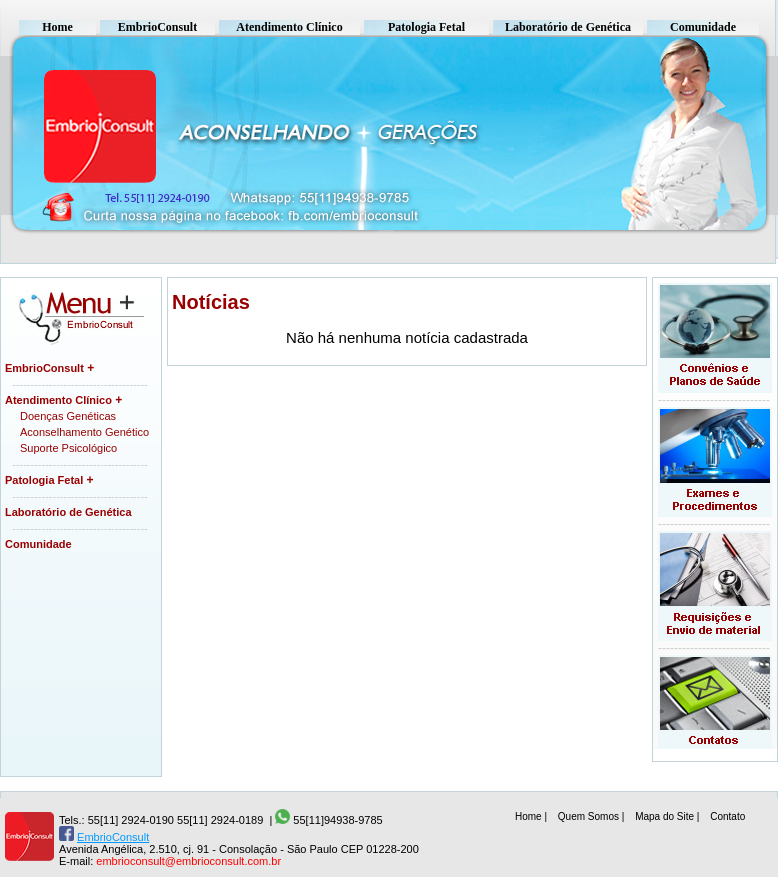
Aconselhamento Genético (84, 432)
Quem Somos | (592, 816)
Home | (532, 816)
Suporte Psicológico (68, 448)
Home (57, 27)
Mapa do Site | (668, 816)
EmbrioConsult (157, 27)
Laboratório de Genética (568, 27)
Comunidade (703, 27)
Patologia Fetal (426, 27)
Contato (727, 816)
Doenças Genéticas (68, 416)
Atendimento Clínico (289, 27)
